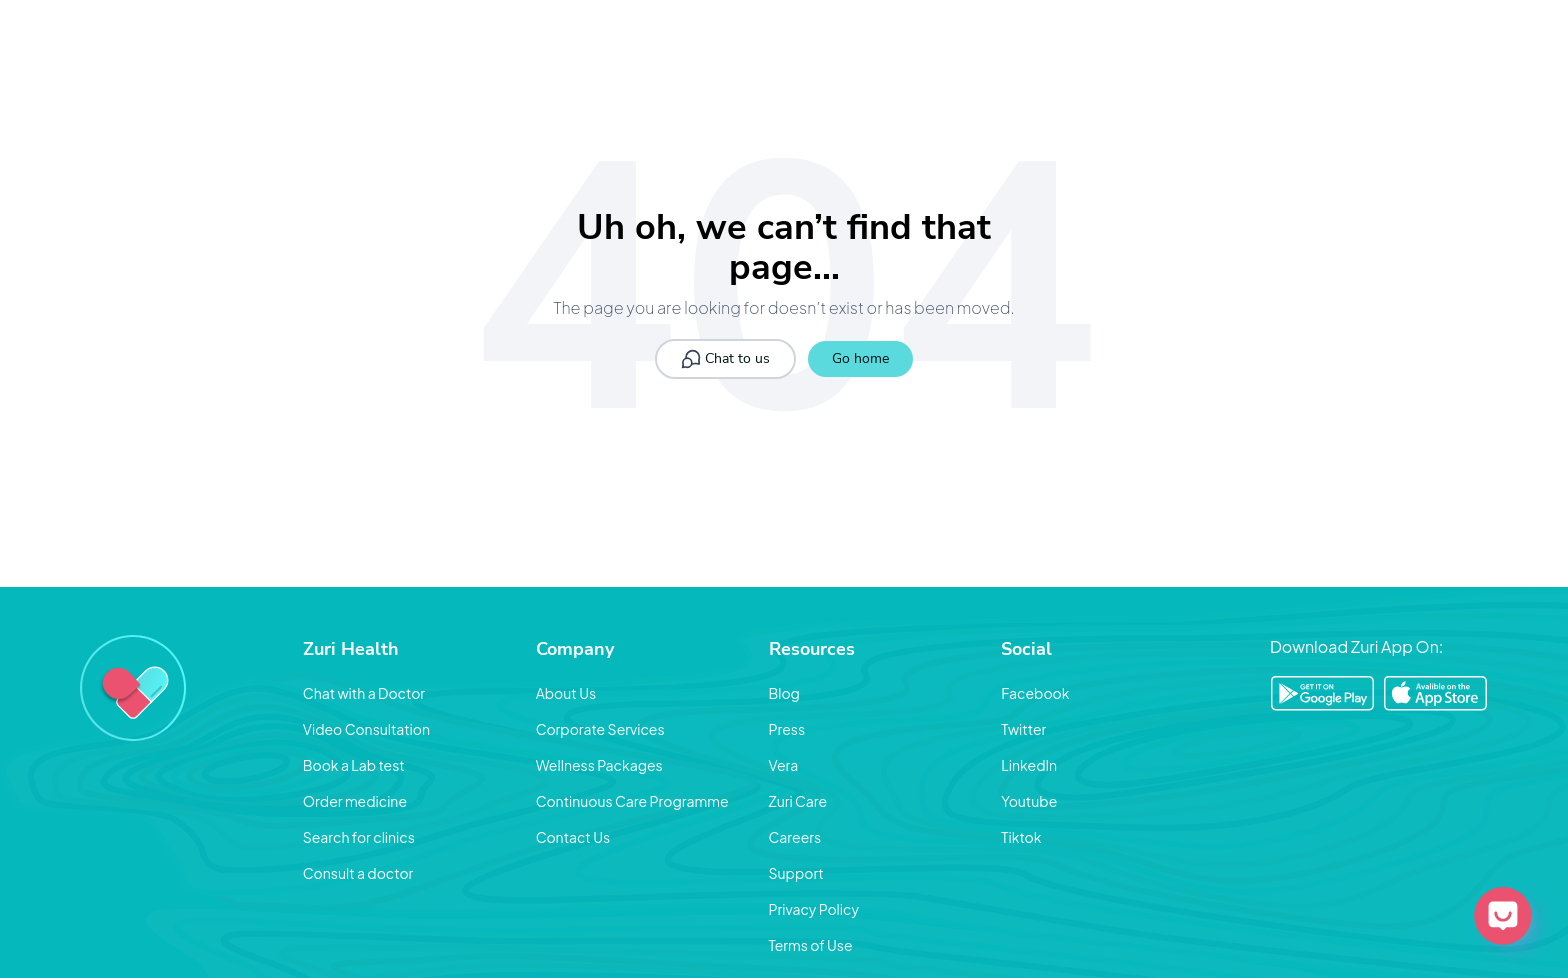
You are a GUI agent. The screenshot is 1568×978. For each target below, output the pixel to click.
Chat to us (725, 359)
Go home (860, 358)
